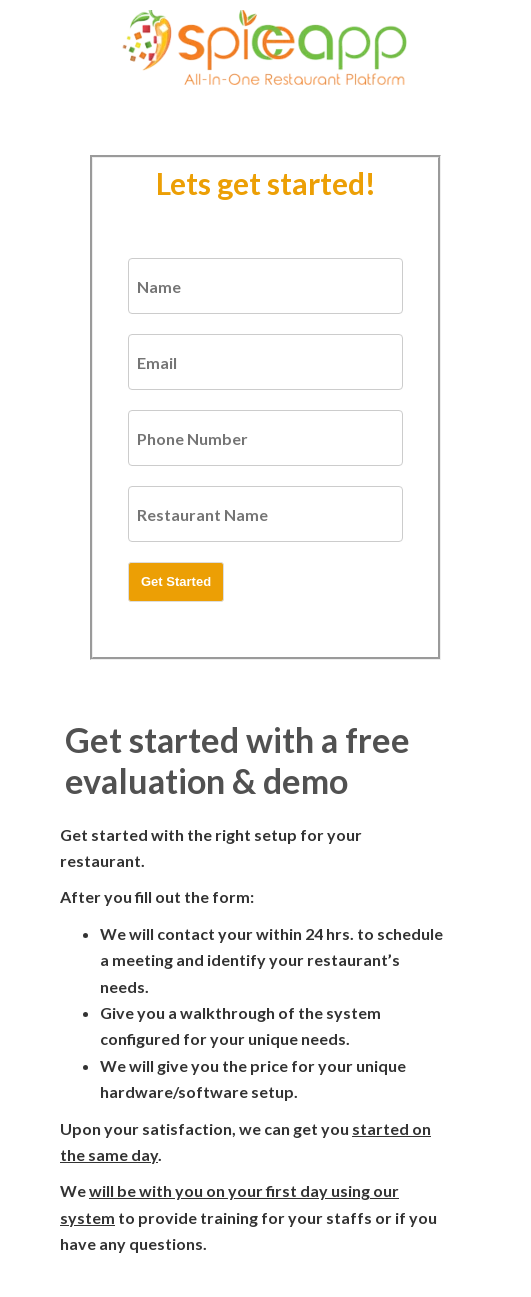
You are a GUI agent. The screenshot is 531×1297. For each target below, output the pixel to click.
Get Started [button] (176, 581)
